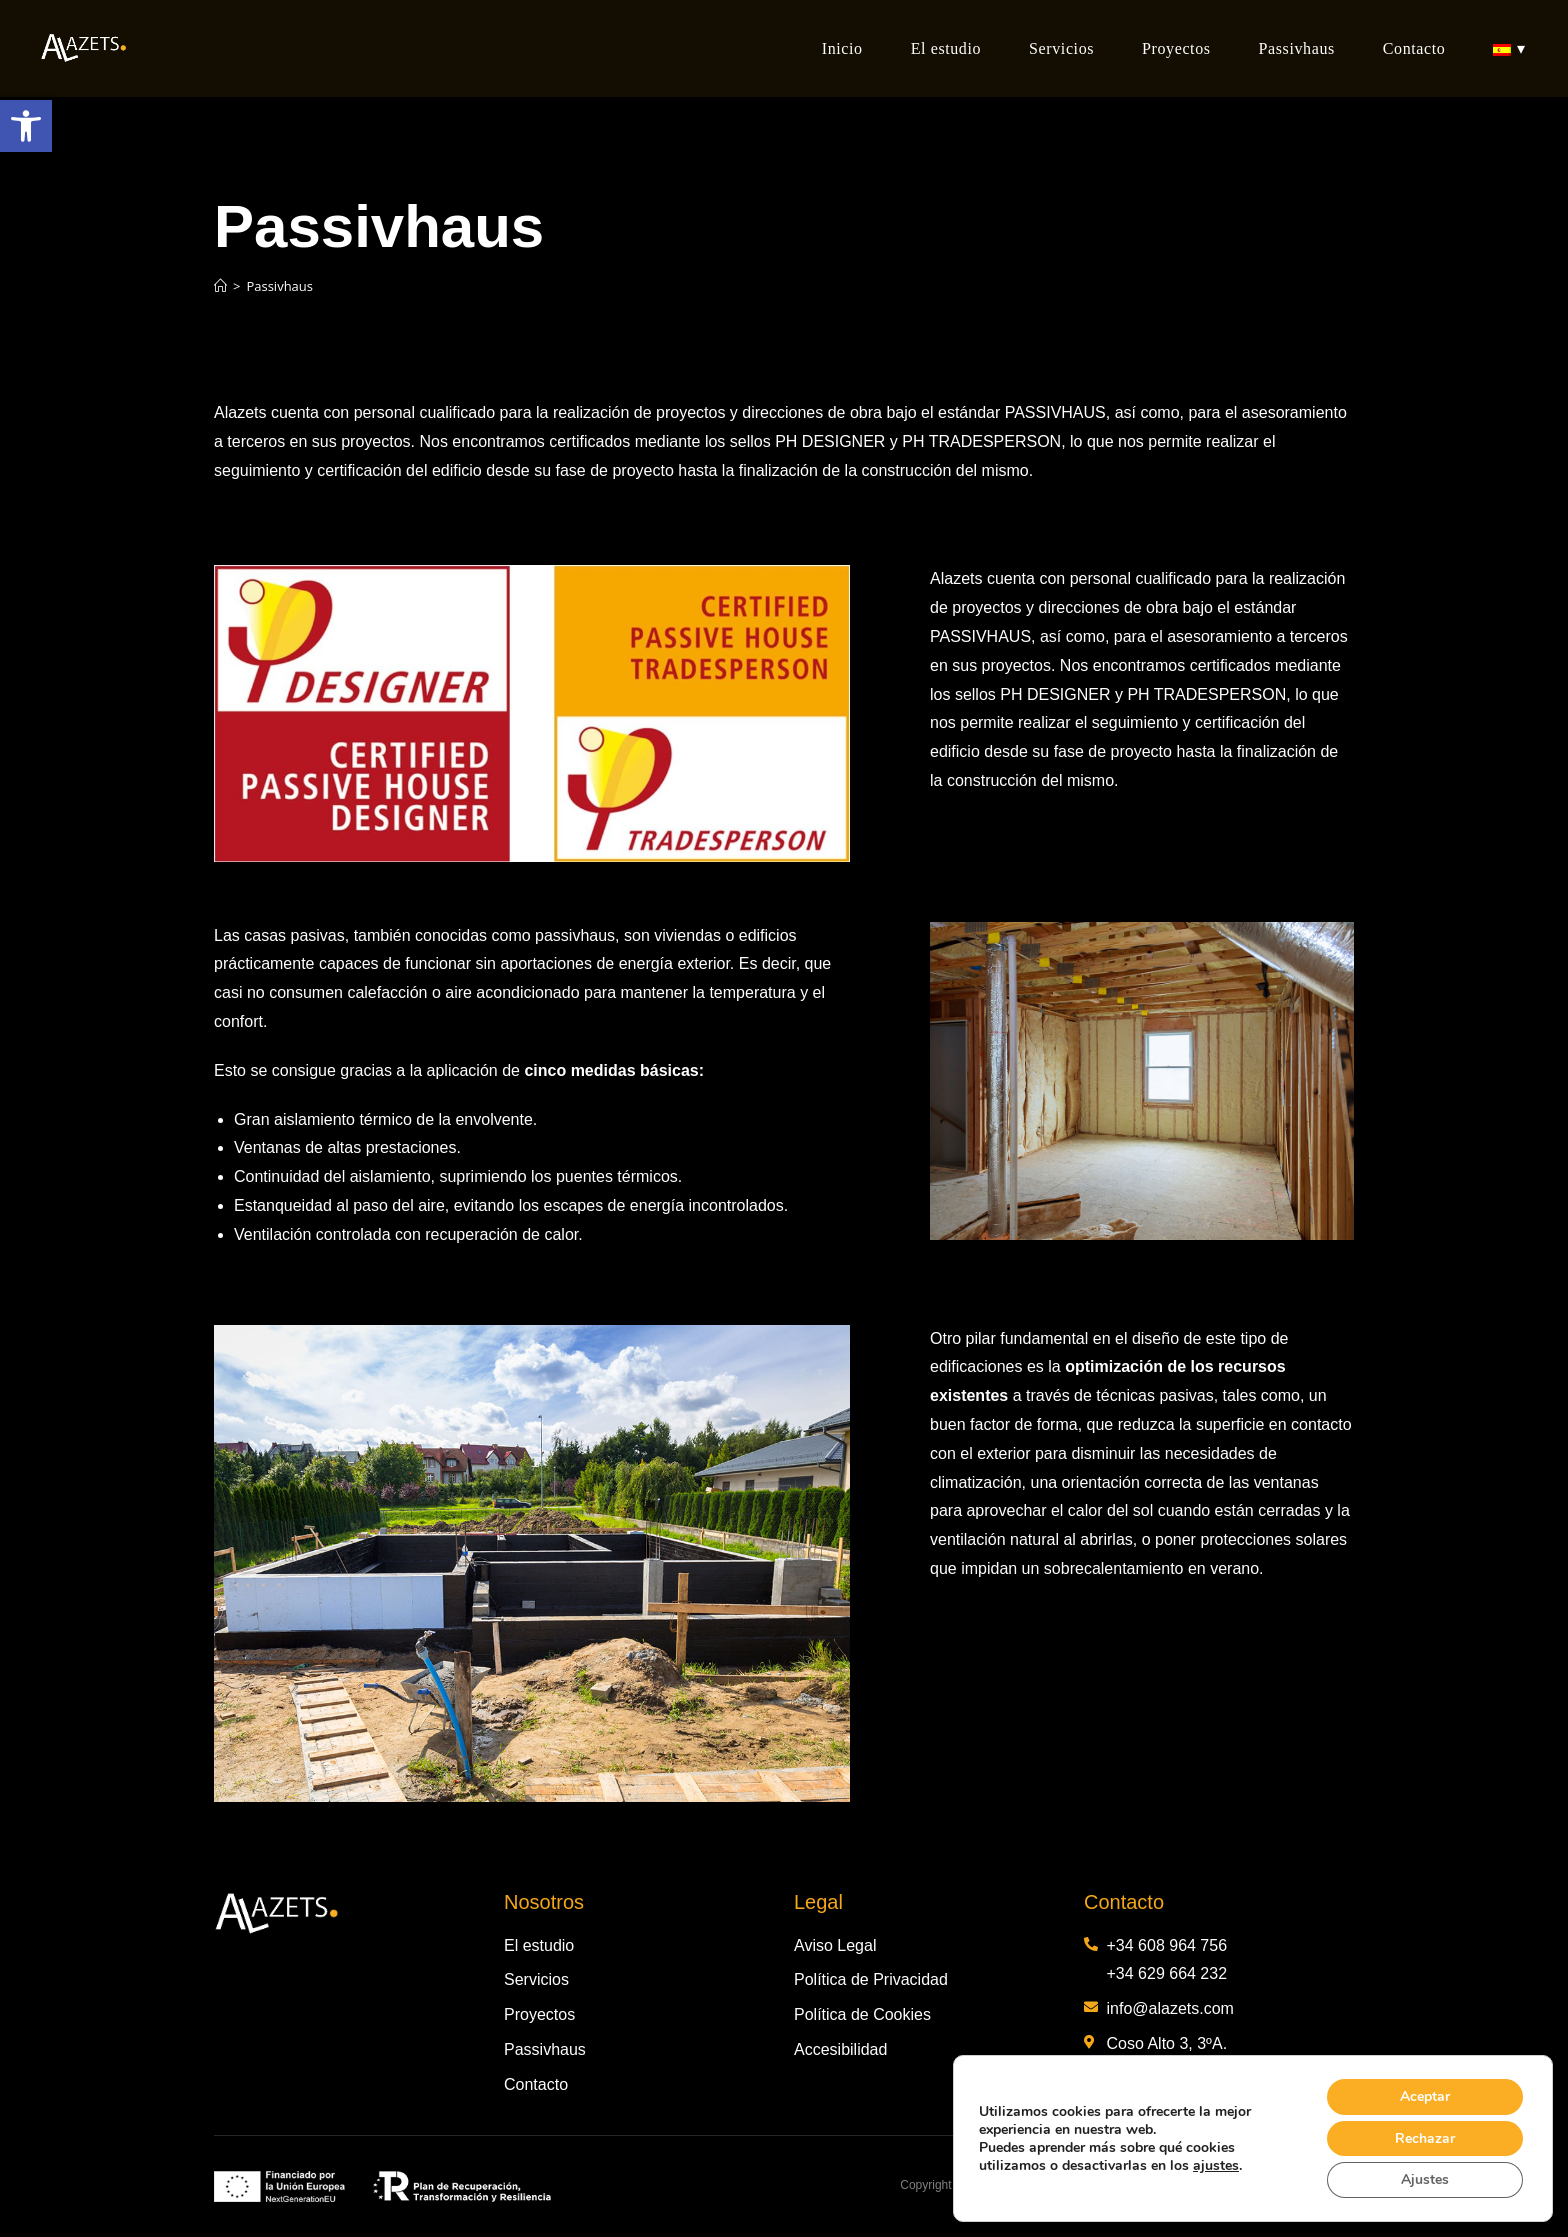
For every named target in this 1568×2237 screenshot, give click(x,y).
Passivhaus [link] (279, 286)
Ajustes (1425, 2179)
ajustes (1216, 2165)
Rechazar (1425, 2137)
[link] (26, 126)
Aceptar (1425, 2095)
